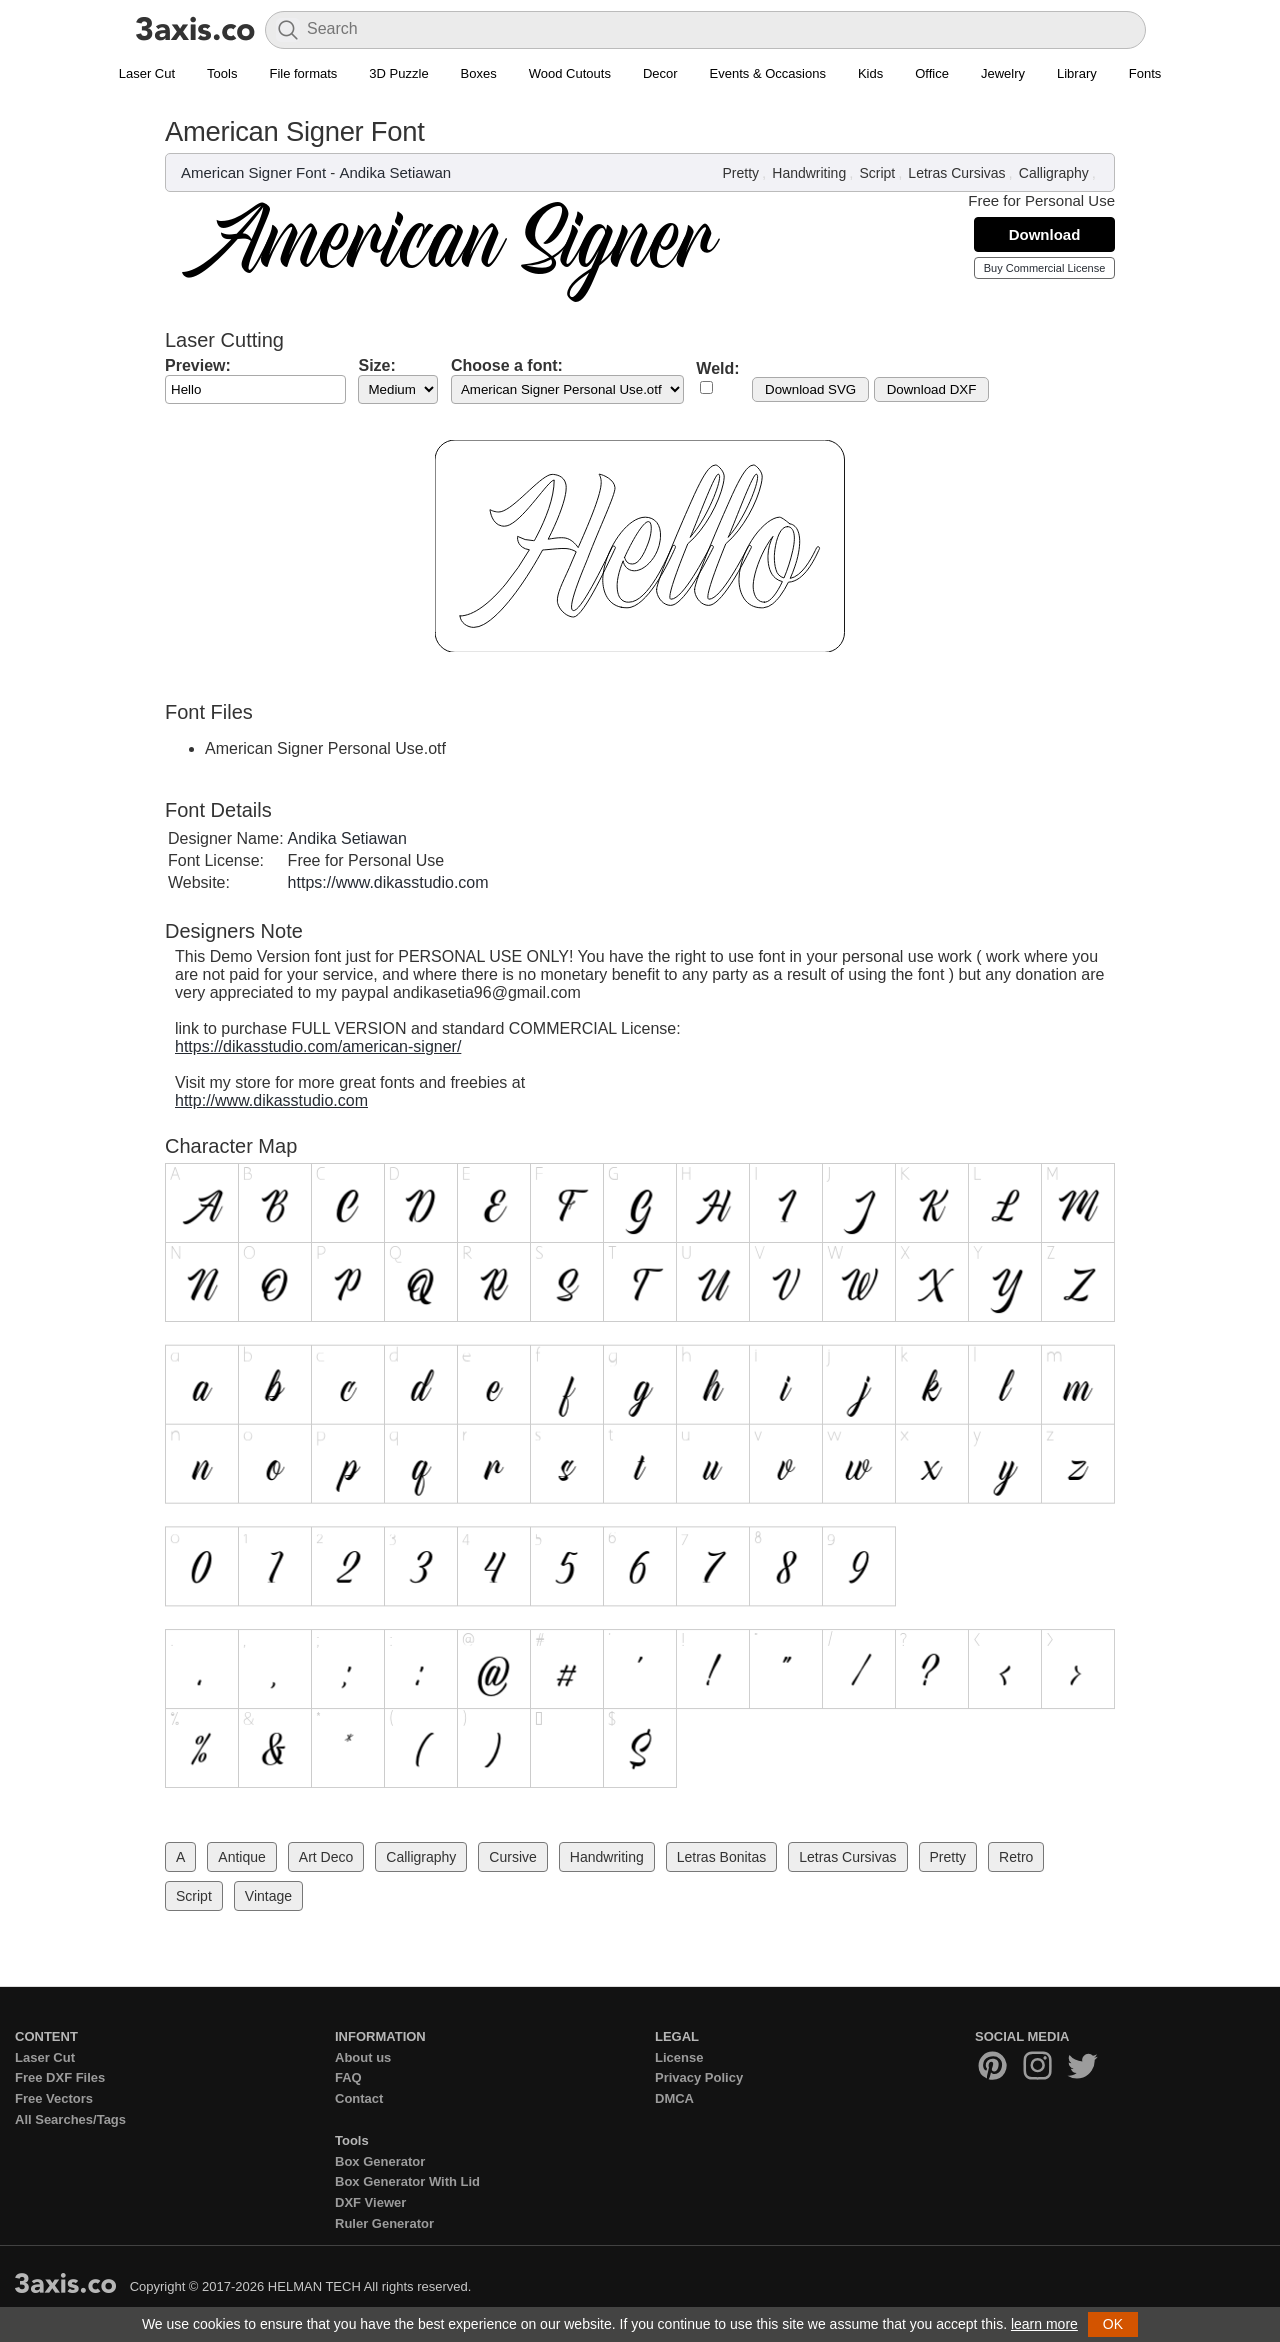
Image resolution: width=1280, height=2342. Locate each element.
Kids (870, 73)
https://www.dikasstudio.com (388, 882)
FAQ (348, 2077)
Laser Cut (147, 73)
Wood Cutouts (570, 73)
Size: (376, 365)
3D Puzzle (398, 73)
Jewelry (1003, 73)
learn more (1044, 2324)
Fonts (1145, 73)
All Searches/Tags (70, 2119)
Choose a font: (507, 365)
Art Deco (326, 1857)
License (679, 2057)
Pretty (741, 173)
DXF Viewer (370, 2202)
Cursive (512, 1857)
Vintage (268, 1896)
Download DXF (932, 389)
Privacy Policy (699, 2077)
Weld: (717, 368)
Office (932, 73)
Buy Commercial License (1045, 268)
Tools (222, 73)
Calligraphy (1054, 173)
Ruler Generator (384, 2223)
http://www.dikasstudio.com (271, 1100)
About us (363, 2057)
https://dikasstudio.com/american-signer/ (318, 1046)
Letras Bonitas (722, 1857)
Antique (241, 1857)
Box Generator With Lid (407, 2181)
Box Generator (380, 2161)
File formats (303, 73)
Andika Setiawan (395, 172)
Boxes (479, 73)
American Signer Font (253, 172)
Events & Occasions (768, 73)
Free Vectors (54, 2098)
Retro (1016, 1857)
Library (1077, 73)
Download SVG (810, 389)
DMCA (674, 2098)
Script (877, 173)
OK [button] (1113, 2324)
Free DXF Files (60, 2077)
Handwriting (809, 173)
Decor (660, 73)
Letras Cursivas (956, 173)
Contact (359, 2098)
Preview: (198, 365)
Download (1045, 234)
